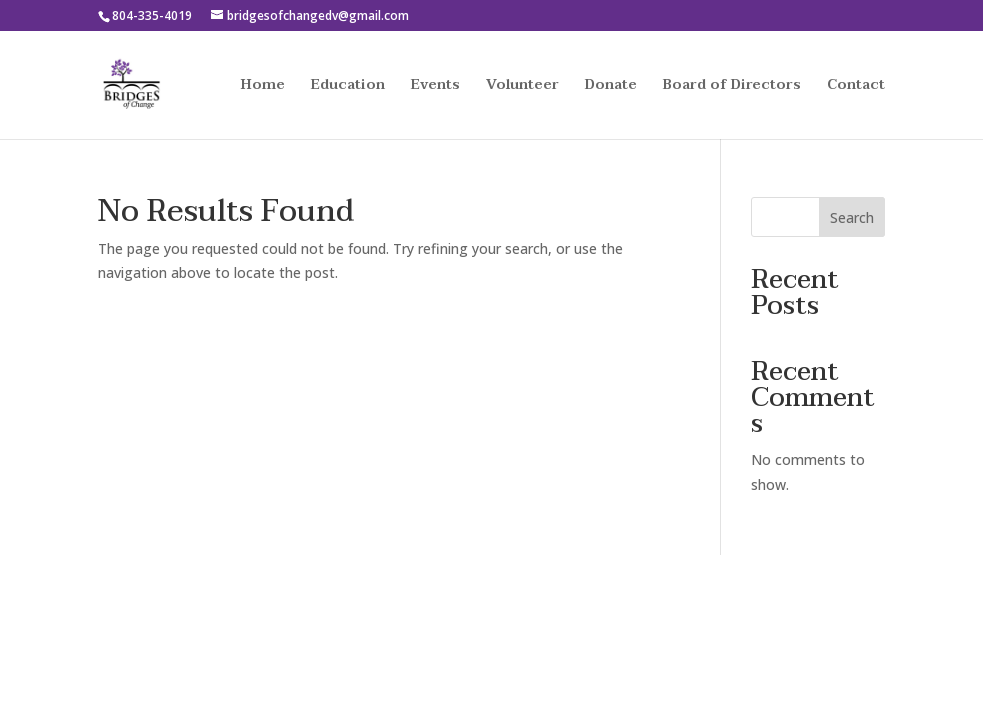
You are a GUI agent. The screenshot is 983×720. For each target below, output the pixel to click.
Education (348, 87)
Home (263, 87)
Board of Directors (732, 87)
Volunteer (522, 87)
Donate (611, 87)
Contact (856, 87)
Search (852, 217)
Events (435, 87)
